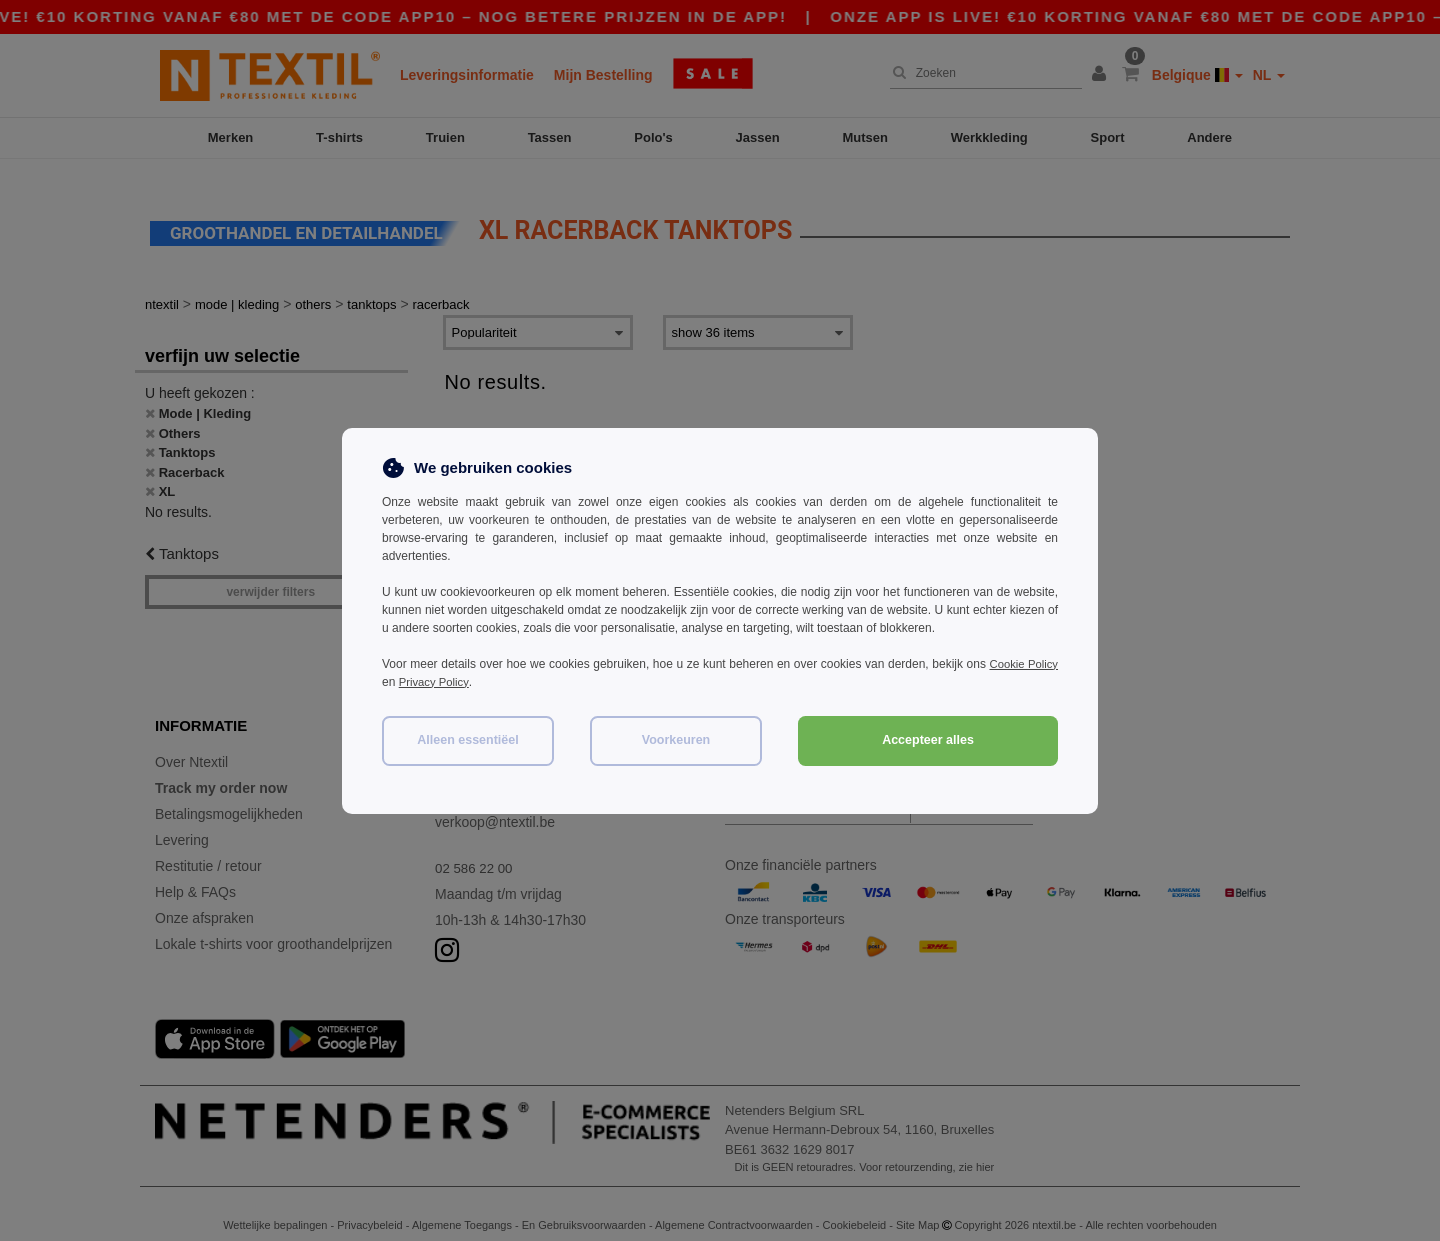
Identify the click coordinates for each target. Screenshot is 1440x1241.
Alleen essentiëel (467, 740)
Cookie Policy (1021, 664)
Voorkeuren (676, 740)
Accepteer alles (928, 740)
